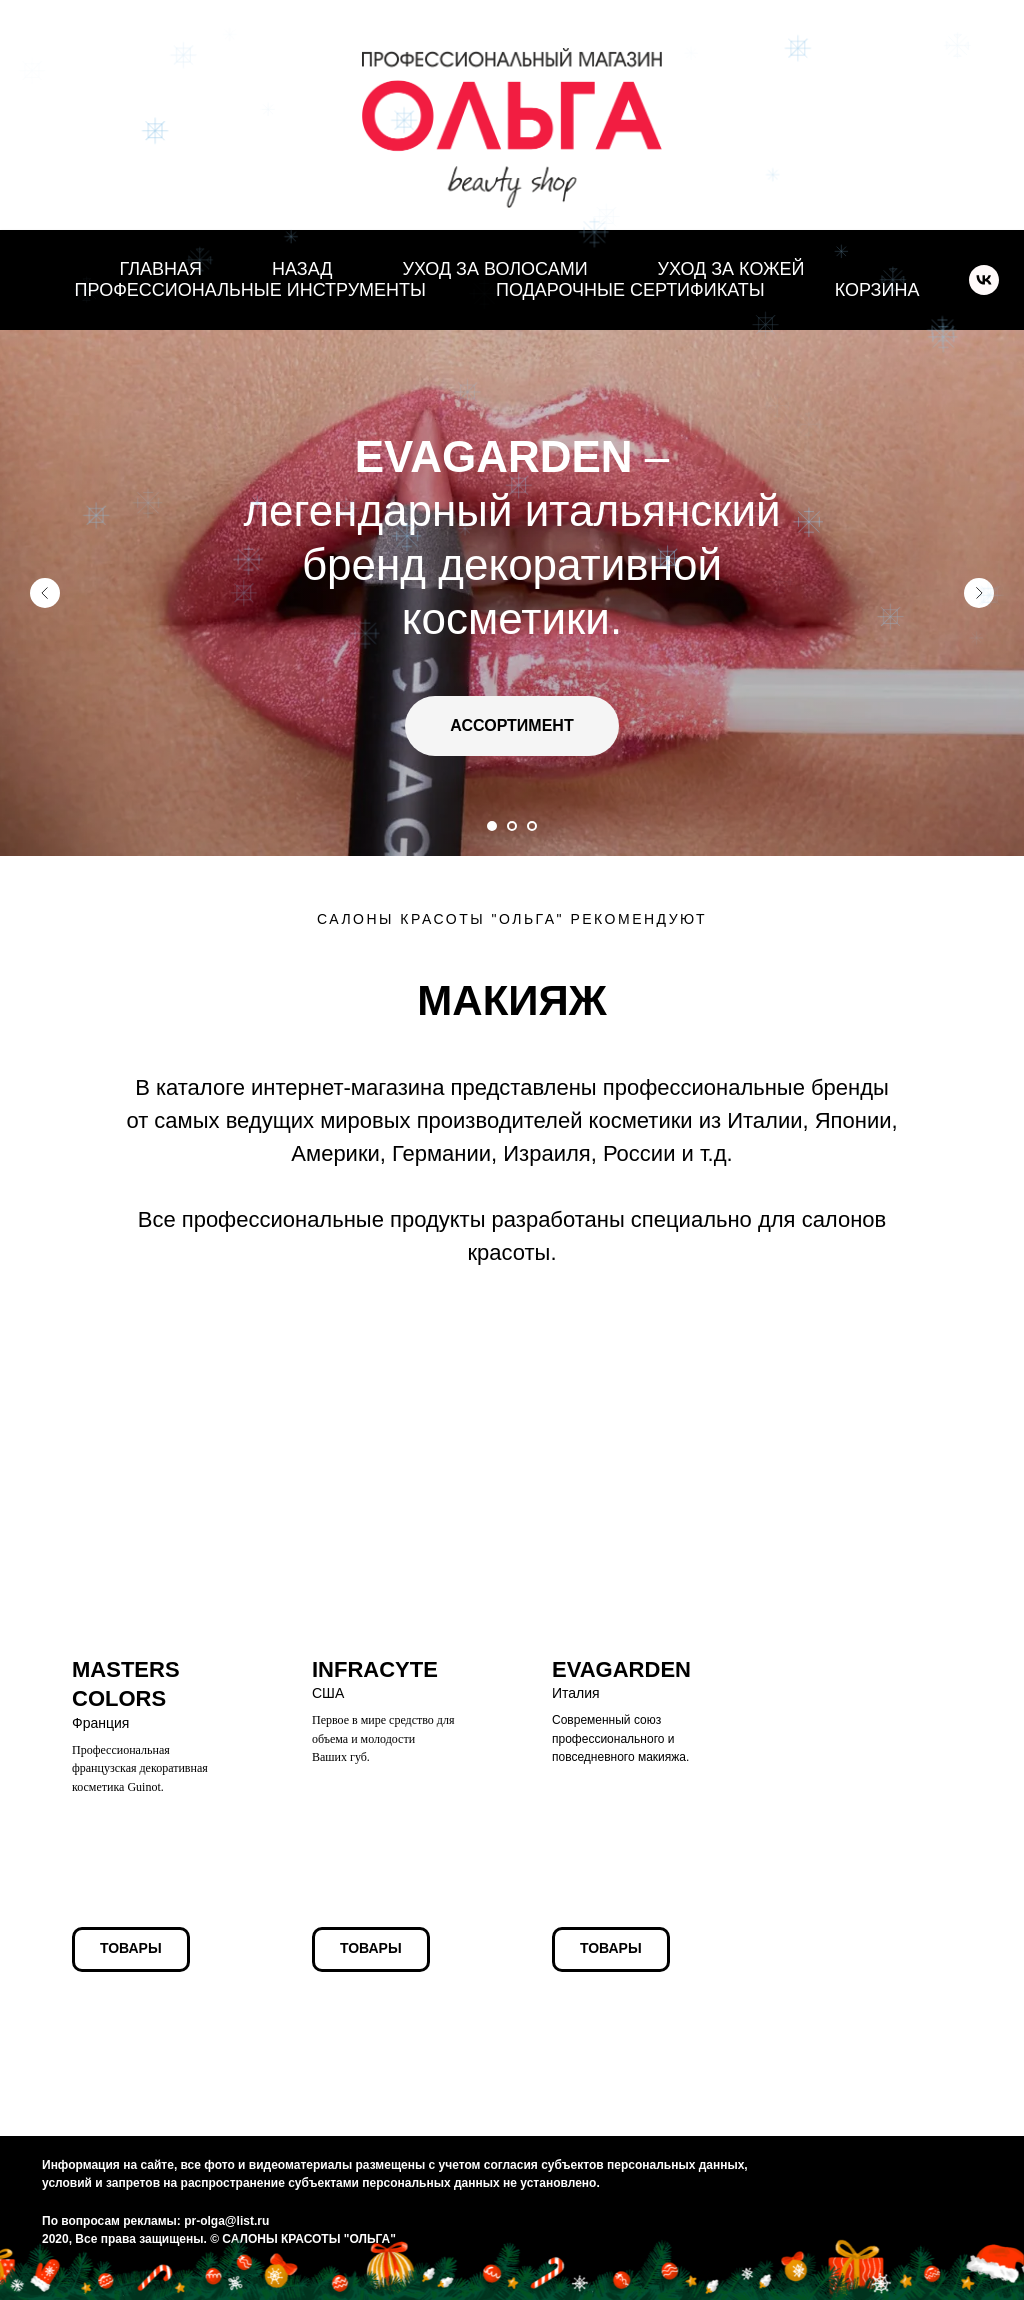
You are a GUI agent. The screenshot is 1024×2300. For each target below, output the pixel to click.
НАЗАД (302, 269)
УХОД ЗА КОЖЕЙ (731, 269)
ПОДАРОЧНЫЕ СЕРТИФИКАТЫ (630, 290)
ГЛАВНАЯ (160, 269)
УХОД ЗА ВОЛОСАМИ (494, 269)
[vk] (984, 280)
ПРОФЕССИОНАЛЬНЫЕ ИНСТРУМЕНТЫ (250, 290)
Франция (126, 1697)
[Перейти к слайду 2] (512, 826)
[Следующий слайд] (979, 593)
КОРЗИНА (877, 290)
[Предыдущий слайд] (45, 593)
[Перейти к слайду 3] (532, 826)
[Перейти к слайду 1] (492, 826)
